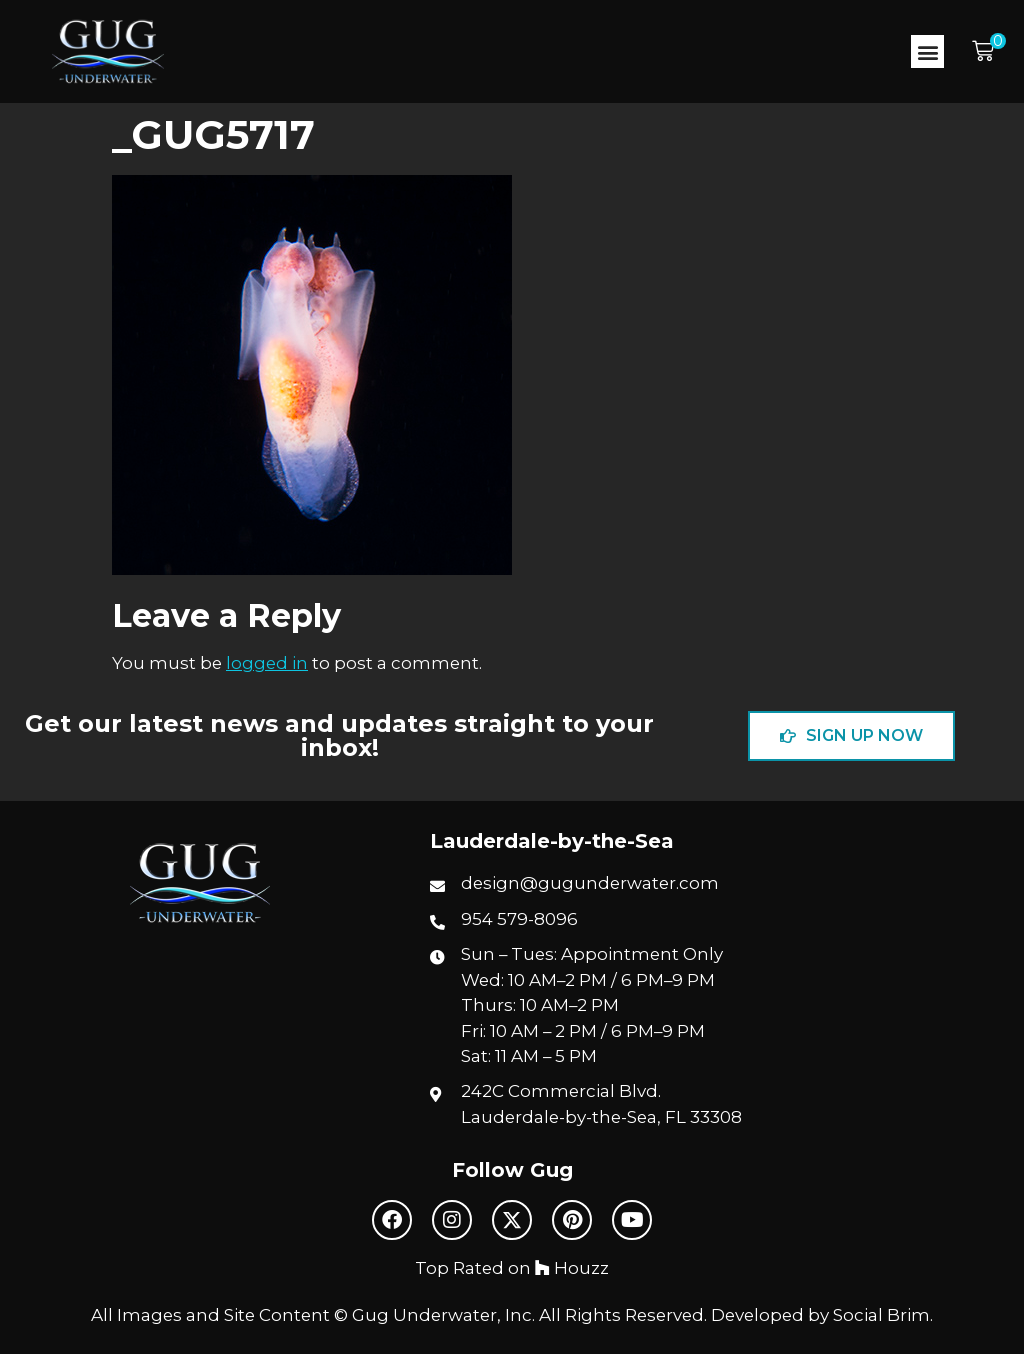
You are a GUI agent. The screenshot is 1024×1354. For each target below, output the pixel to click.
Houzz (572, 1268)
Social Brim (881, 1315)
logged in (267, 663)
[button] (927, 51)
